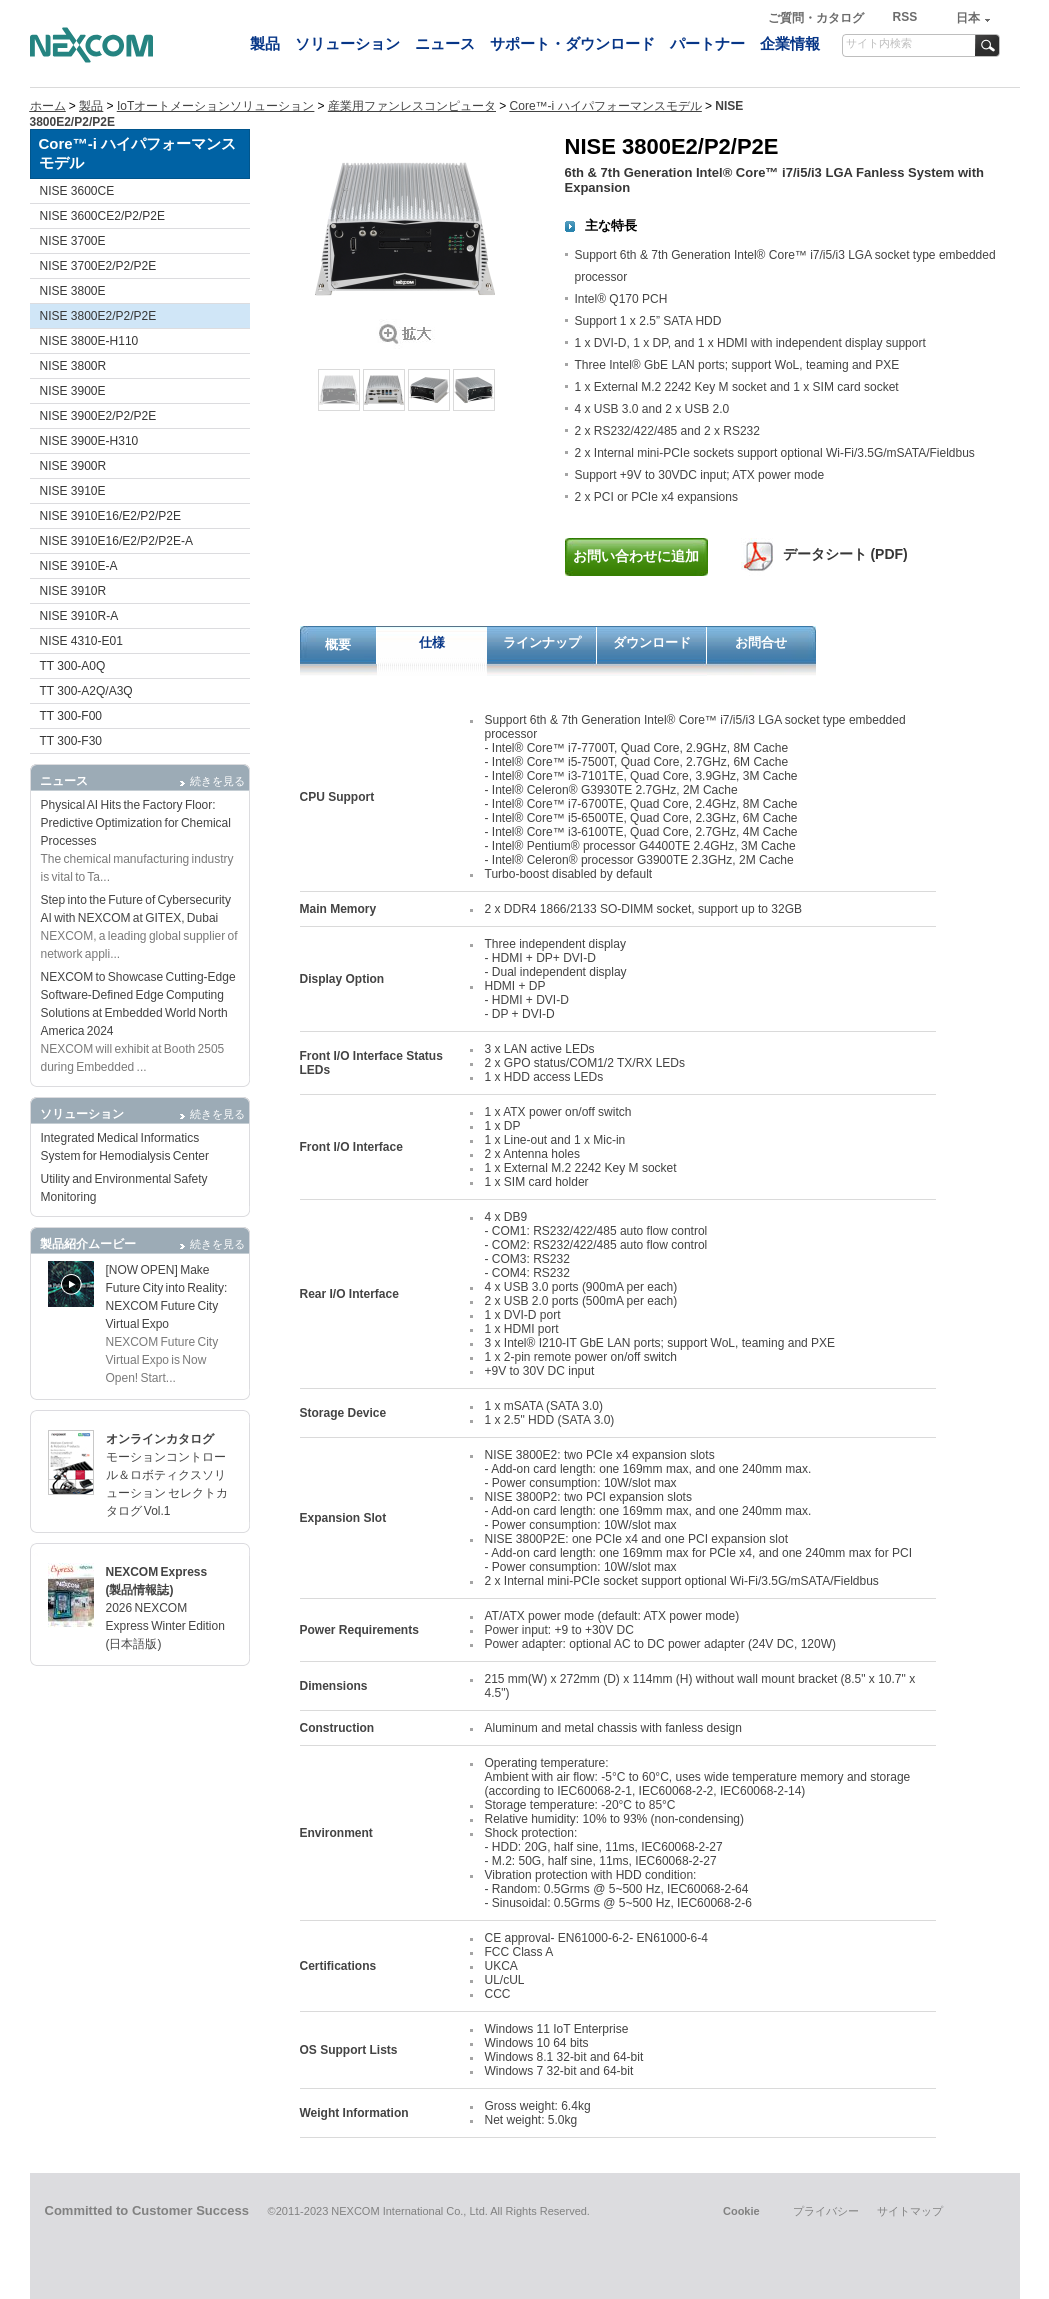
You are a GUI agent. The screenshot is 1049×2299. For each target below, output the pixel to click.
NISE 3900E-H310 (89, 441)
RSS (904, 17)
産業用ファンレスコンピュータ (412, 106)
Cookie (741, 2211)
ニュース (445, 43)
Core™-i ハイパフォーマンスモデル (606, 106)
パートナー (707, 43)
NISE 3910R (73, 591)
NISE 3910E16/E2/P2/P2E (110, 516)
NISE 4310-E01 (81, 641)
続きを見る (217, 781)
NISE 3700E (73, 241)
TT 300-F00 (71, 716)
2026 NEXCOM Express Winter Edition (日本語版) (165, 1626)
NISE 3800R (73, 366)
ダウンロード (652, 642)
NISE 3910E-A (79, 566)
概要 (338, 644)
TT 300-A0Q (73, 666)
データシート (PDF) (845, 554)
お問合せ (761, 642)
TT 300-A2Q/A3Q (86, 691)
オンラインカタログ (160, 1439)
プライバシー (826, 2211)
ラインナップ (542, 642)
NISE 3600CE (77, 191)
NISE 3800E (73, 291)
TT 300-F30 (71, 741)
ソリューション (347, 43)
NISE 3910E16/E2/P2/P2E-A (116, 541)
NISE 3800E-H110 (89, 341)
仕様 (432, 642)
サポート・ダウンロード (572, 43)
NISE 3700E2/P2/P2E (98, 266)
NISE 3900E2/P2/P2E (98, 416)
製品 (265, 43)
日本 (968, 18)
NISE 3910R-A (79, 616)
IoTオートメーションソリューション (215, 106)
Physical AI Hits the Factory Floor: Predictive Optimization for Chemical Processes (136, 823)
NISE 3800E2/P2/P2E (98, 316)
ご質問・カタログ (817, 18)
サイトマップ (910, 2211)
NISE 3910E (73, 491)
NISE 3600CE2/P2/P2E (102, 216)
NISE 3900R (73, 466)
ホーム (48, 106)
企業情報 (790, 43)
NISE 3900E (73, 391)
